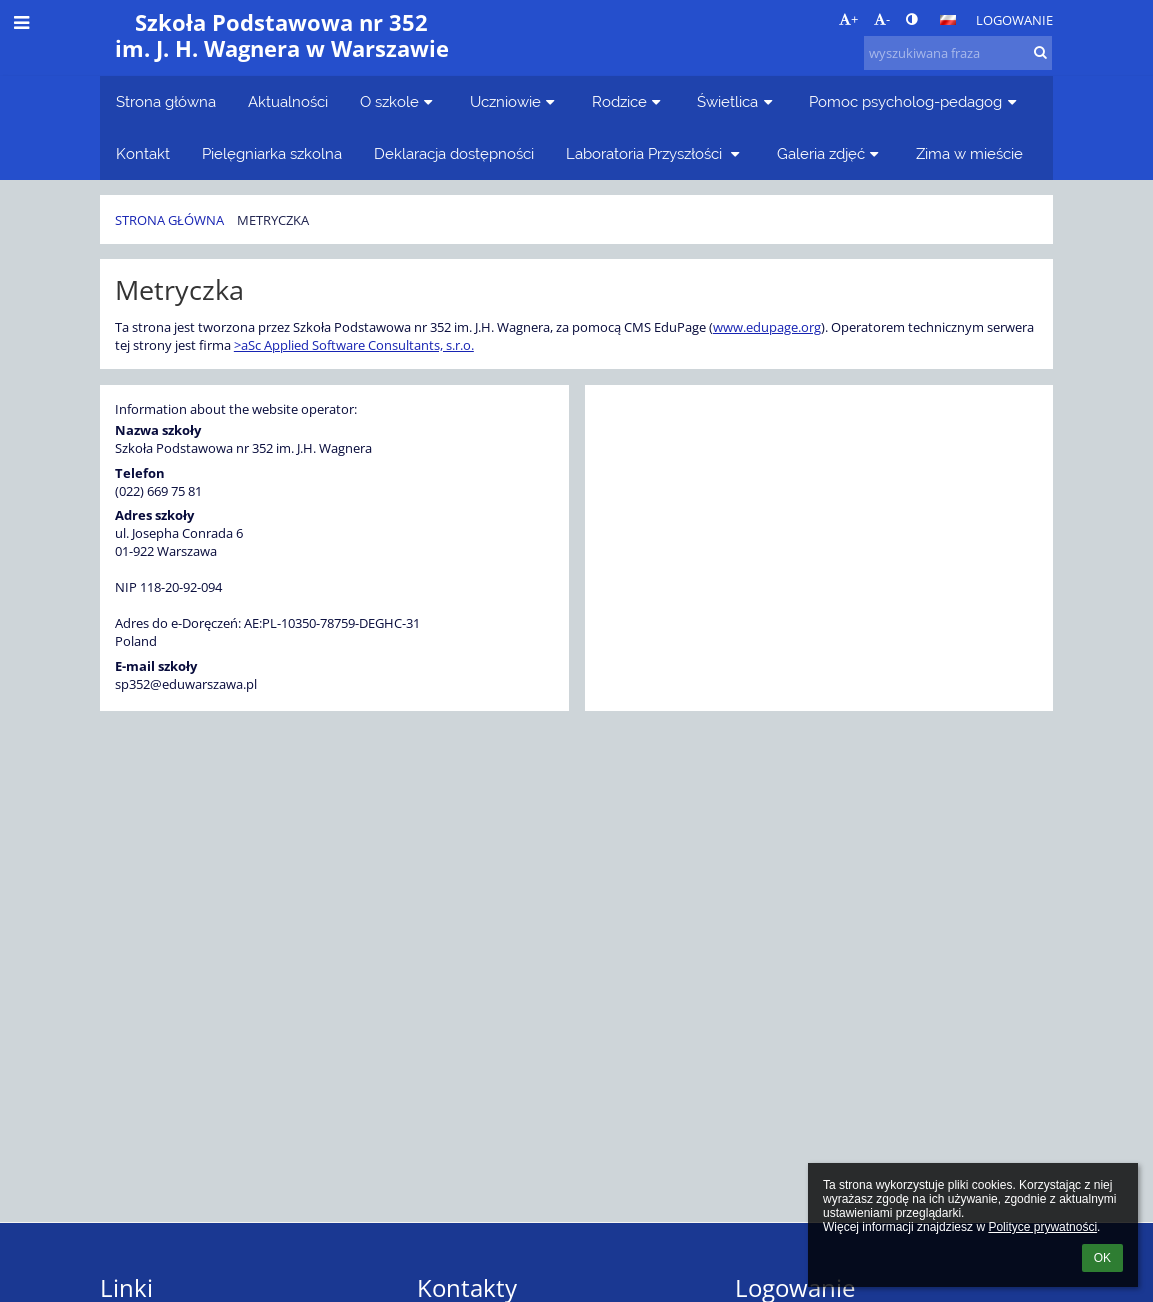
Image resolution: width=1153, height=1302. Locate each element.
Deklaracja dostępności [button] (454, 153)
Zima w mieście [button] (969, 153)
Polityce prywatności (1042, 1227)
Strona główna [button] (166, 101)
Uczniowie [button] (515, 101)
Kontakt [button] (143, 153)
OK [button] (1102, 1258)
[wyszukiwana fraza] (958, 53)
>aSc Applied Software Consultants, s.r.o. (354, 345)
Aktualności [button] (288, 101)
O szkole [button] (399, 101)
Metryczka (273, 220)
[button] (948, 20)
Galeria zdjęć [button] (830, 153)
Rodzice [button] (629, 101)
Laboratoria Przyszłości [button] (655, 153)
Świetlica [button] (737, 101)
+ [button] (848, 19)
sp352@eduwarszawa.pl (186, 684)
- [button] (882, 19)
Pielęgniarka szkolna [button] (272, 153)
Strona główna (169, 220)
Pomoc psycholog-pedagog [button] (915, 101)
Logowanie (1014, 20)
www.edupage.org (767, 327)
